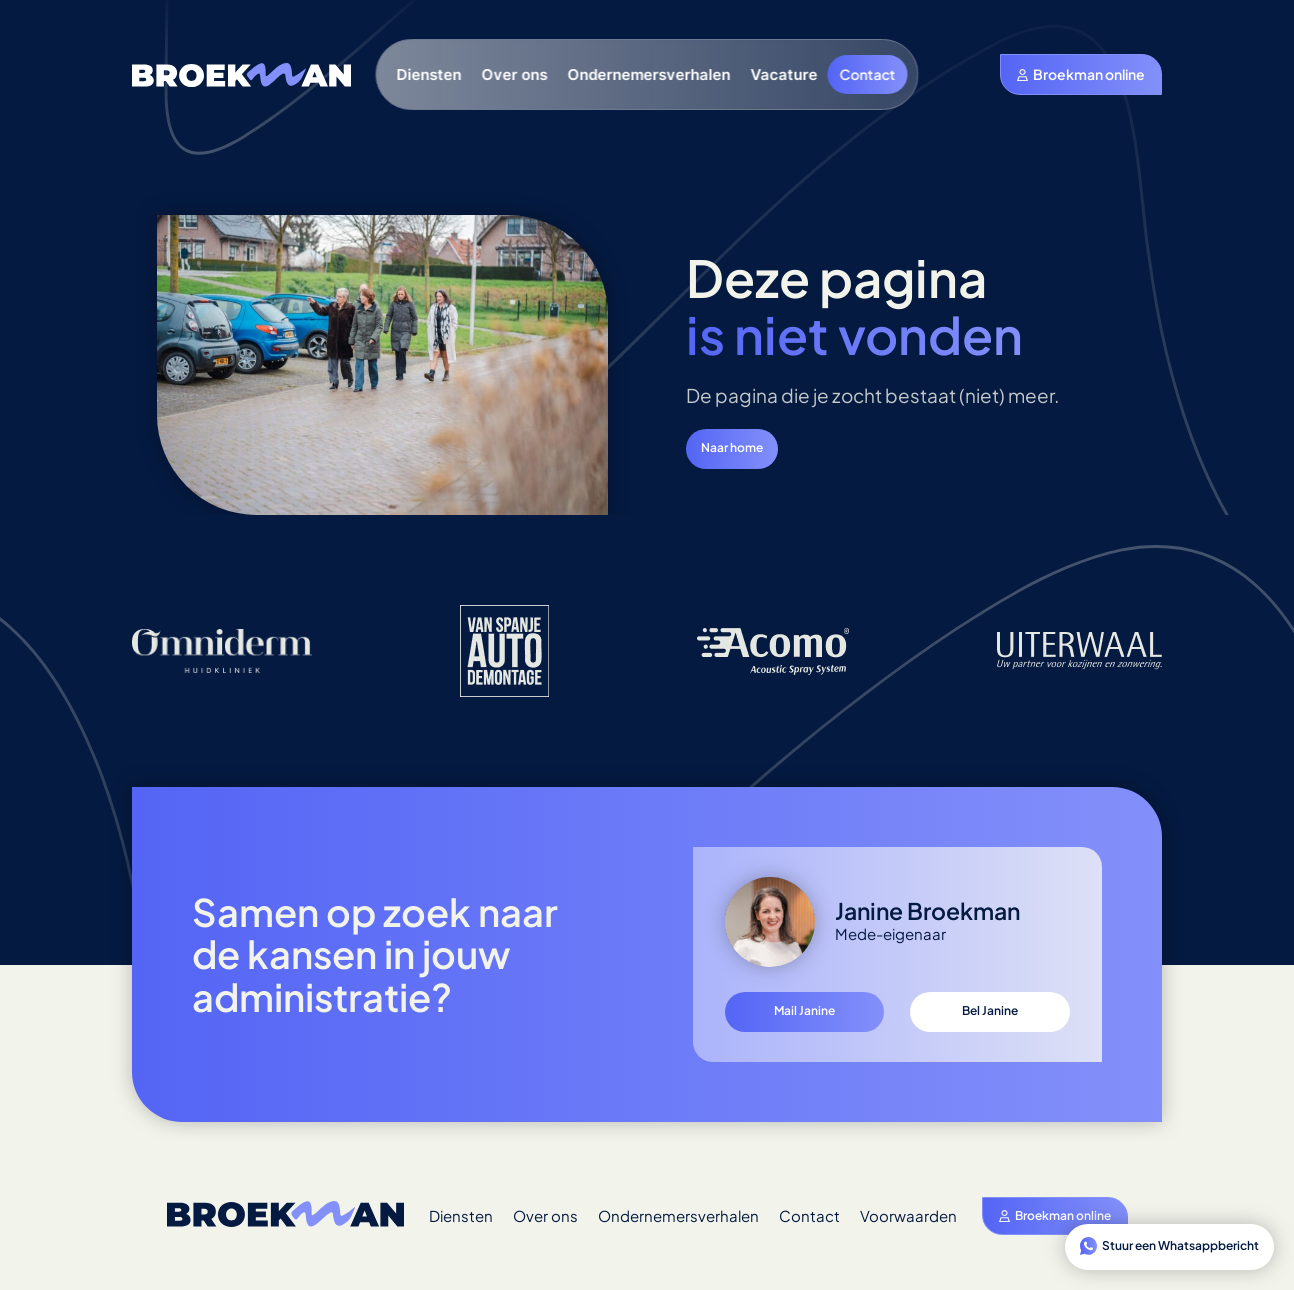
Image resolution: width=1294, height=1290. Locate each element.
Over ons (515, 74)
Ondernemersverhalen (649, 74)
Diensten (429, 74)
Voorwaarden (908, 1215)
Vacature (784, 74)
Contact (868, 74)
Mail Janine (804, 1010)
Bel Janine (990, 1010)
